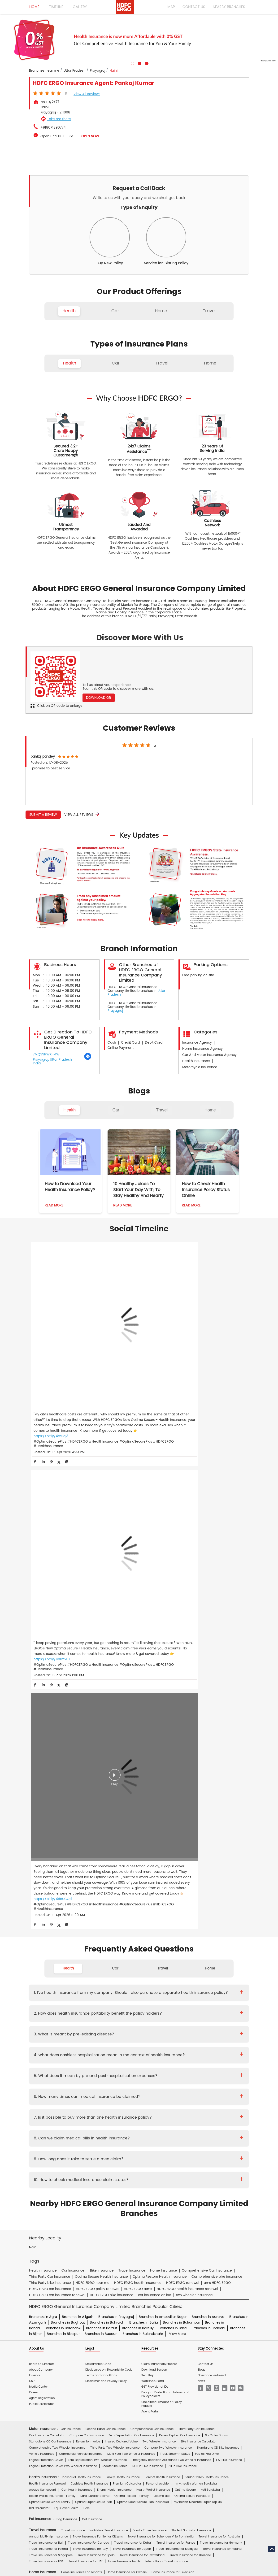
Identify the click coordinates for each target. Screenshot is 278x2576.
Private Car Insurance (147, 2153)
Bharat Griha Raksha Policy (75, 2108)
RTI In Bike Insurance (182, 1977)
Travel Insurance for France (175, 2053)
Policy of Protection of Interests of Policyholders (165, 1905)
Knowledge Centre (189, 2198)
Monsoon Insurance (133, 2102)
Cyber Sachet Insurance (77, 2125)
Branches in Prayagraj (116, 1827)
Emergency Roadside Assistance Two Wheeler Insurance (171, 1971)
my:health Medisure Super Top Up (198, 2013)
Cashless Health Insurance (89, 1994)
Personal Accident (158, 1994)
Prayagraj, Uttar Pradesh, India (53, 1061)
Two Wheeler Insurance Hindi (145, 2215)
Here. (86, 2019)
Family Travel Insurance (149, 2041)
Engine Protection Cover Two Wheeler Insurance (63, 1977)
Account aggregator (59, 2198)
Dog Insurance (66, 2030)
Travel (162, 1110)
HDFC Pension (230, 2243)
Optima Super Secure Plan (93, 2013)
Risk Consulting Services (87, 2131)
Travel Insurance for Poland (222, 2060)
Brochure (58, 2164)
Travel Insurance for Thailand (190, 2066)
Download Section (154, 1880)
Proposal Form (100, 2164)
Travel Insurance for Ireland (48, 2060)
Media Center (38, 1897)
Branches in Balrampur (181, 1833)
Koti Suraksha (210, 2001)
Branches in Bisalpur (63, 1844)
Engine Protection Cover (46, 1971)
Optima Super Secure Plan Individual (143, 2013)
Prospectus (77, 2164)
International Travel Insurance (166, 2072)
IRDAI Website (161, 2198)
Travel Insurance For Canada (88, 2053)
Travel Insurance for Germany (221, 2053)
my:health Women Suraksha (196, 1994)
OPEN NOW (90, 136)
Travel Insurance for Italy (90, 2060)
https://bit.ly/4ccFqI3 (51, 1371)
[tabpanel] (139, 39)
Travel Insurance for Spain (96, 2066)
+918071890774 (53, 127)
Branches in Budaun (101, 1844)
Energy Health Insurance (114, 2001)
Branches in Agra (43, 1827)
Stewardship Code (98, 1875)
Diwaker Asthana (95, 2142)
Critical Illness (176, 2153)
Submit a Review (43, 814)
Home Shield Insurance (168, 2102)
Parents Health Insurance (162, 1988)
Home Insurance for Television (173, 2083)
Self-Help (147, 1886)
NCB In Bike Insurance (147, 1977)
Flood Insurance (103, 2102)
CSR (32, 1892)
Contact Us (205, 1875)
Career (33, 1903)
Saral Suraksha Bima (94, 2007)
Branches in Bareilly (138, 1839)
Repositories (215, 2198)
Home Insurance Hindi (187, 2215)
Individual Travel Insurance (109, 2041)
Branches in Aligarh (77, 1827)
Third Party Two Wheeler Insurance (114, 1958)
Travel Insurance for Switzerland (142, 2066)
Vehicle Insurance (41, 1965)
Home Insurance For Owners (127, 2083)
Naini (33, 1758)
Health (69, 1110)
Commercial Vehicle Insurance (80, 1965)
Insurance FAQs (89, 2198)
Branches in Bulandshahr (142, 1844)
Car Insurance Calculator (47, 1946)
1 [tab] (132, 63)
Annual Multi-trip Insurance (48, 2047)
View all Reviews (87, 94)
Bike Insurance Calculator (199, 1952)
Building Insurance (42, 2102)
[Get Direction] (87, 1059)
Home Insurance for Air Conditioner (113, 2089)
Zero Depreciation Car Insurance (131, 1946)
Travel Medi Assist (134, 2198)
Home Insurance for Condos (119, 2108)
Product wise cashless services (132, 2175)
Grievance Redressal (212, 1886)
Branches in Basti (173, 1839)
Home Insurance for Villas (162, 2108)
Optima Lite (161, 2007)
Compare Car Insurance (87, 1946)
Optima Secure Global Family (49, 2013)
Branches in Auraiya (208, 1827)
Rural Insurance (171, 2125)
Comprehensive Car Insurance (152, 1940)
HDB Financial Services (200, 2243)
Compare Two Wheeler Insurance (168, 1958)
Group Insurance (231, 2125)
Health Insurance (77, 2153)
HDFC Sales (171, 2243)
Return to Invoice (88, 1952)
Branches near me (44, 71)
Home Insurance (121, 2187)
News (201, 1892)
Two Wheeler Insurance (159, 1952)
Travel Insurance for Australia (219, 2047)
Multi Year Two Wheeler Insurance (131, 1965)
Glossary (111, 2198)
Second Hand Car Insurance (106, 1940)
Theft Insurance (40, 2108)
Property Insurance (73, 2102)
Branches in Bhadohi (208, 1839)
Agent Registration (42, 1909)
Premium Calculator (127, 1994)
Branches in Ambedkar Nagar (163, 1827)
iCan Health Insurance (76, 2001)
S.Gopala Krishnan (151, 2142)
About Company (41, 1880)
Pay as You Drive (207, 1965)
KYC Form (169, 2164)
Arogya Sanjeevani (42, 2001)
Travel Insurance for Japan (132, 2060)
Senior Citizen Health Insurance (207, 1988)
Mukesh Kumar (122, 2142)
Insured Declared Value (121, 1952)
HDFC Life (94, 2243)
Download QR (98, 697)
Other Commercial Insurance (162, 2131)
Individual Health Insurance (81, 1988)
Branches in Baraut (101, 1839)
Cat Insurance (92, 2030)
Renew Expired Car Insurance (179, 1946)
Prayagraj (97, 71)
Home (210, 1110)
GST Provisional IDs (154, 1897)
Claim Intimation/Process (159, 1875)
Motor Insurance (149, 2187)
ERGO (81, 2232)
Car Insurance (71, 1940)
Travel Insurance (73, 2041)
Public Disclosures (41, 1915)
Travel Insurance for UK (124, 2072)
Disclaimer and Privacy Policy (106, 1892)
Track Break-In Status (175, 1965)
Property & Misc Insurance (47, 2131)
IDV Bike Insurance (229, 1971)
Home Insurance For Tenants (81, 2083)
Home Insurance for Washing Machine (56, 2089)
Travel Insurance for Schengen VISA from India (161, 2047)
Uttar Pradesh (75, 71)
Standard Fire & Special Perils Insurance (127, 2125)
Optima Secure (185, 2001)
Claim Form (150, 2164)
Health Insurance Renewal (47, 1994)
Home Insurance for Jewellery (164, 2089)
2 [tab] (139, 63)
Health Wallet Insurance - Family (52, 2007)
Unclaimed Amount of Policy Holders (161, 1915)
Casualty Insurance (200, 2125)
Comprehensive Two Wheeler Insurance (57, 1958)
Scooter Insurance (114, 1977)
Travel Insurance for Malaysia (177, 2060)
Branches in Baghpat (68, 1833)
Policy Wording (126, 2164)
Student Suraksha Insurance (191, 2041)
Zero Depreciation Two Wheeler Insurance (97, 1971)
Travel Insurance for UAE (86, 2072)
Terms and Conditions (101, 1886)
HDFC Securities (117, 2243)
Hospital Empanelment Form (86, 2175)
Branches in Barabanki (63, 1839)
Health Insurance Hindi (71, 2215)
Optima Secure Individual (192, 2007)
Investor (34, 1886)
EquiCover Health (66, 2019)
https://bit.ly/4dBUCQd (199, 1403)
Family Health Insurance (123, 1988)
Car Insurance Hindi (106, 2215)
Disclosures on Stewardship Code (108, 1880)
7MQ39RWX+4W (46, 1054)
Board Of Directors (41, 1875)
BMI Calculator (39, 2019)
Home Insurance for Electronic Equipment (105, 2096)
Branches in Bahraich (107, 1833)
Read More (54, 1205)
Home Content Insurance (208, 2102)
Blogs (201, 1880)
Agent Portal (150, 1922)
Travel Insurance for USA (46, 2072)
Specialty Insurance (123, 2131)
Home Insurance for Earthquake (208, 2096)
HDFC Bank (65, 2232)
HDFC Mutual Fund (146, 2243)
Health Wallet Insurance (153, 2001)
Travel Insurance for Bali (46, 2053)
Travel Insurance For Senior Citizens (98, 2047)
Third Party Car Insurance (196, 1940)
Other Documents (193, 2164)
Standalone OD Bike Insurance (218, 1958)
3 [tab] (146, 63)
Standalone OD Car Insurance (50, 1952)
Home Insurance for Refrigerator (212, 2089)
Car (116, 1110)
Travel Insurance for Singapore (51, 2066)
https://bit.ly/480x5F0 (125, 1360)
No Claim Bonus (216, 1946)
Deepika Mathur (68, 2142)
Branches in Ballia (143, 1833)
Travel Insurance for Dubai (133, 2053)
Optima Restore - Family (131, 2007)
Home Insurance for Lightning (50, 2096)
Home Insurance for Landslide (160, 2096)
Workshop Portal (153, 1892)
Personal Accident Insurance (185, 2187)
